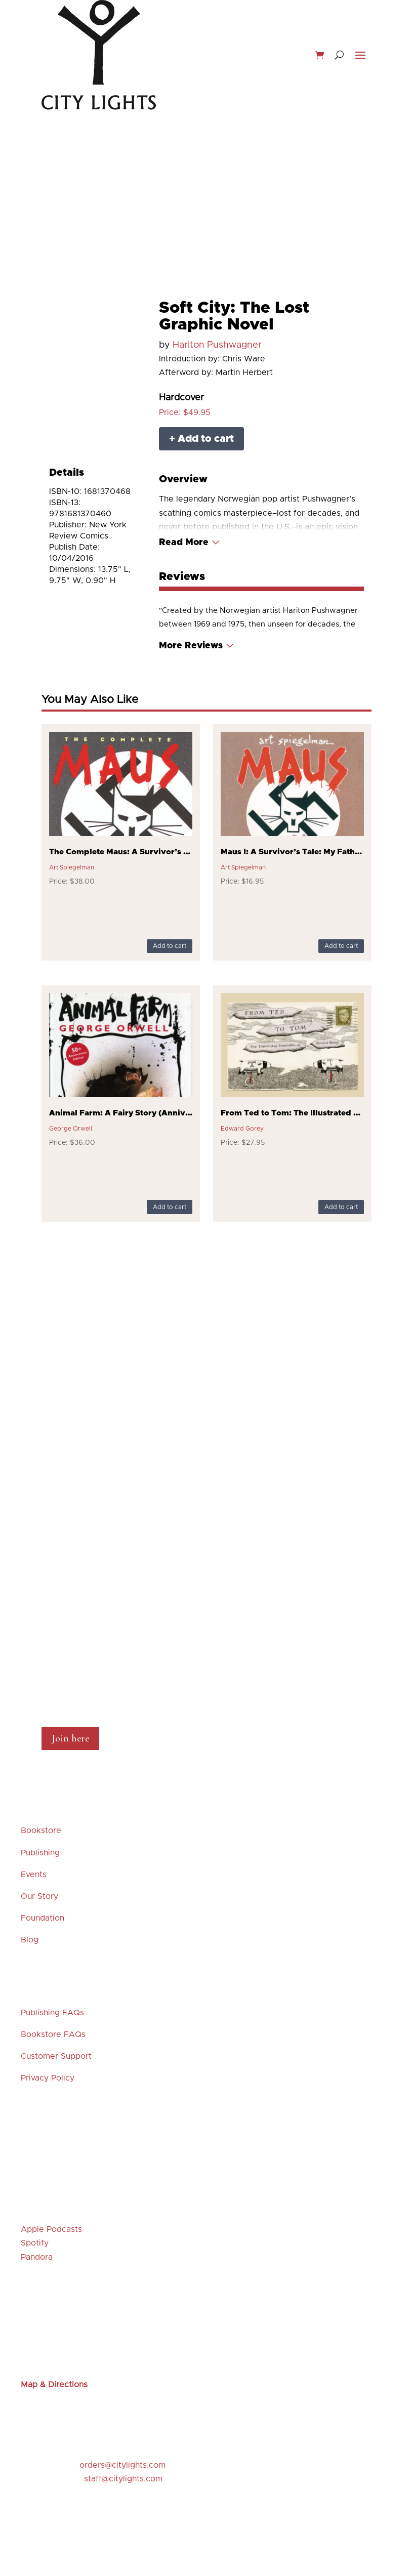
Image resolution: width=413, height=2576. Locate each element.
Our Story (39, 1896)
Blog (29, 1940)
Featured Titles (237, 156)
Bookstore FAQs (53, 2034)
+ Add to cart (201, 439)
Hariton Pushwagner (217, 345)
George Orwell (70, 1129)
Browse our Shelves (306, 156)
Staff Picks (183, 156)
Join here (70, 1738)
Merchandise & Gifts (206, 170)
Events (142, 156)
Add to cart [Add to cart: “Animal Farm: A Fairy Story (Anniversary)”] (169, 1207)
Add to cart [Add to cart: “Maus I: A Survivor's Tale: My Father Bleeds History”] (341, 946)
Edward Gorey (242, 1129)
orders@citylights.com (122, 2465)
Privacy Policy (47, 2078)
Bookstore (41, 1830)
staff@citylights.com (123, 2479)
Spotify (35, 2243)
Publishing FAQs (52, 2013)
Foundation (42, 1918)
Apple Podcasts (51, 2229)
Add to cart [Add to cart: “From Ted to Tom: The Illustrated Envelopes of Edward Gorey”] (341, 1207)
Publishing (40, 1853)
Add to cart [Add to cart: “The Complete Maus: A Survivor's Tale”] (169, 946)
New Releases (96, 156)
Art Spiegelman (71, 867)
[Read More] (189, 542)
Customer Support (56, 2056)
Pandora (37, 2257)
